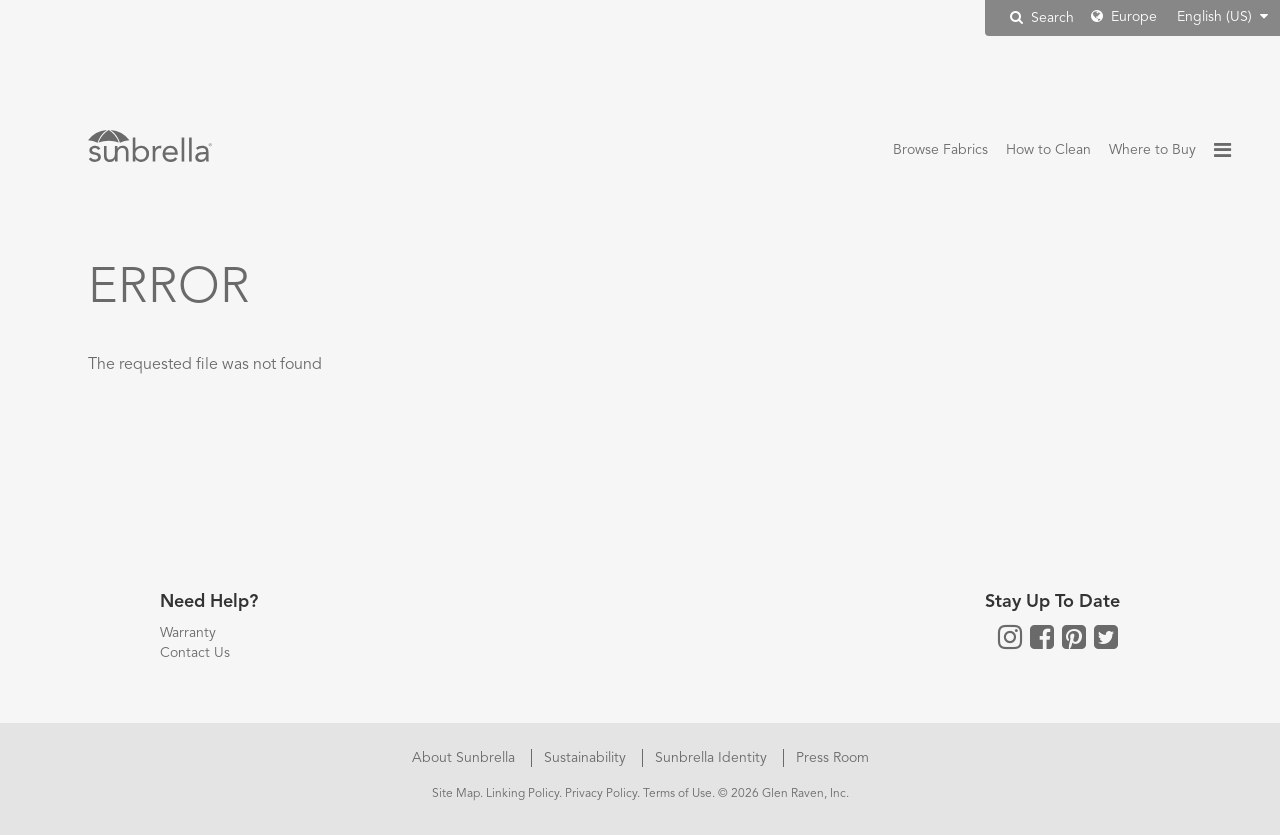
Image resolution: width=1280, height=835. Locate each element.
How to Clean (1048, 150)
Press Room (832, 758)
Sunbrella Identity (713, 758)
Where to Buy (1152, 150)
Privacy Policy (601, 794)
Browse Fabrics (940, 150)
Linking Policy (522, 794)
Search (1042, 17)
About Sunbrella (465, 758)
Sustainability (587, 758)
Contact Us (195, 653)
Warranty (188, 633)
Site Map (456, 794)
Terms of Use (677, 794)
